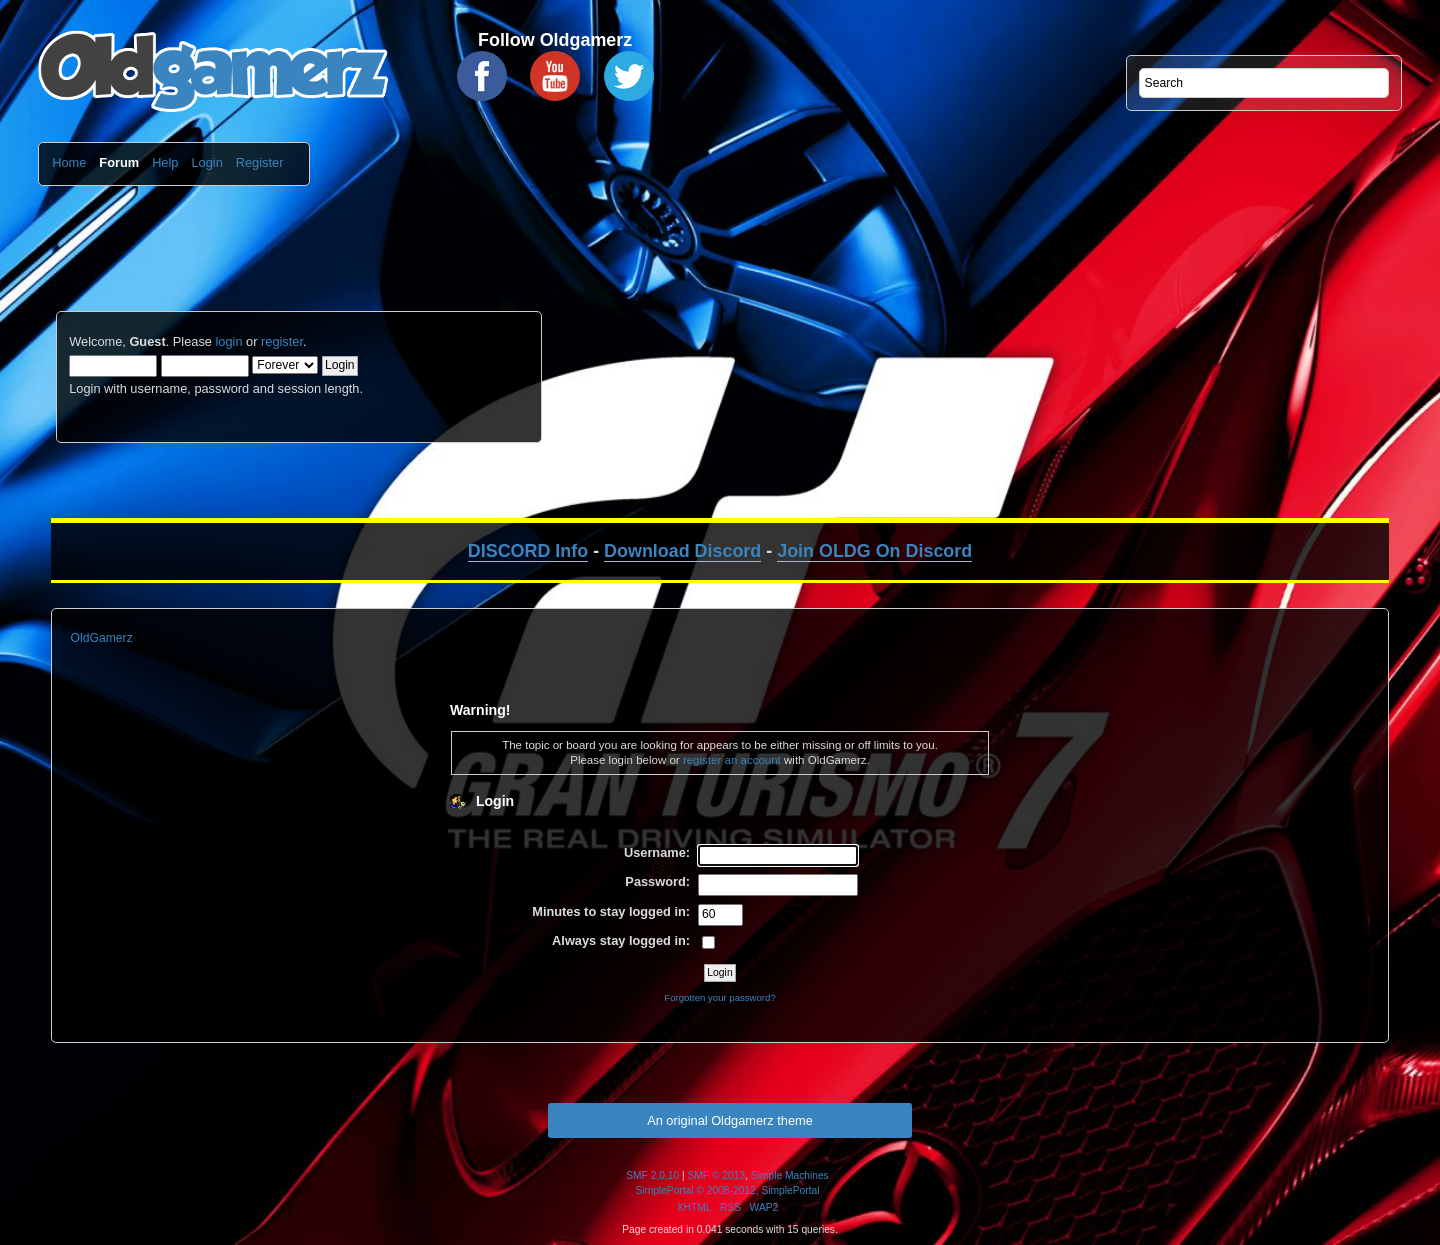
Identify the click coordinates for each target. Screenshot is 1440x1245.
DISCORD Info (528, 551)
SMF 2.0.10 (652, 1175)
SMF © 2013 (717, 1175)
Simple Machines (790, 1175)
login (228, 341)
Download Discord (682, 551)
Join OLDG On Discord (874, 551)
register (282, 341)
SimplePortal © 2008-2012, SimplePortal (728, 1190)
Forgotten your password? (719, 997)
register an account (732, 760)
